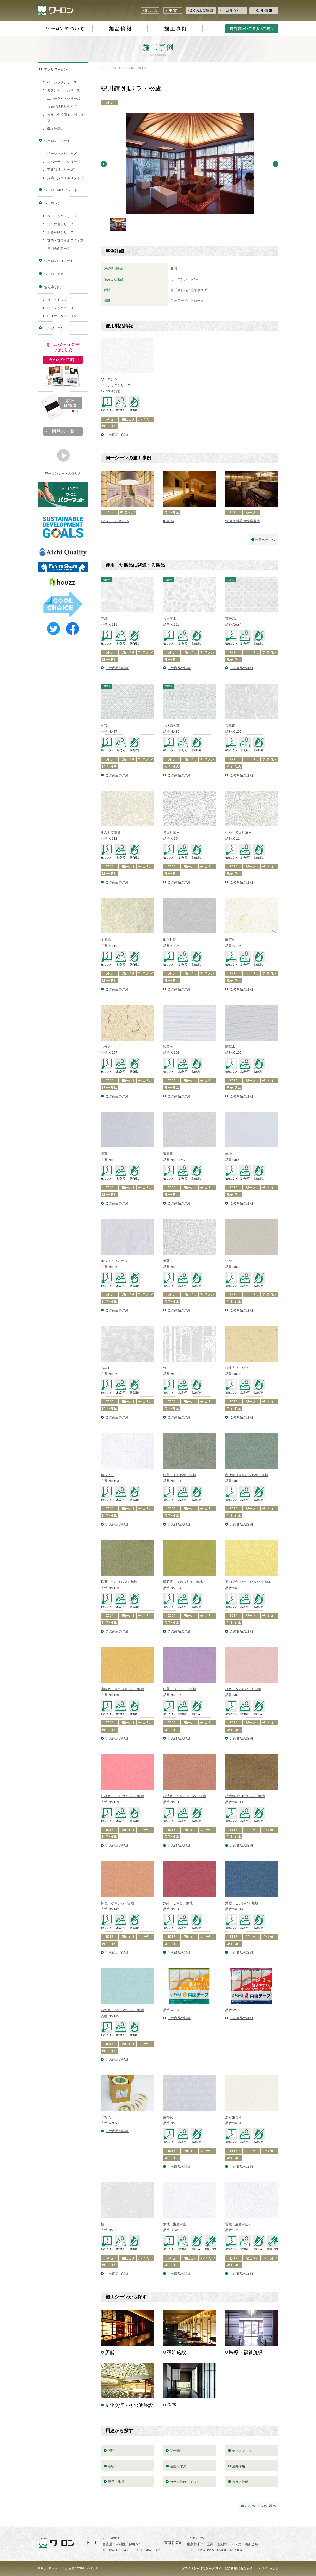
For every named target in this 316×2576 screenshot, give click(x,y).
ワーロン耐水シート (59, 274)
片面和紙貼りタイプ (62, 106)
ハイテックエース (60, 308)
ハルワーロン (54, 328)
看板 (111, 2466)
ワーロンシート (55, 203)
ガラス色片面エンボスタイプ (67, 117)
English (150, 10)
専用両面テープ (58, 248)
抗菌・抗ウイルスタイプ (65, 178)
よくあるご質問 (201, 10)
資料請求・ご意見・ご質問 (251, 28)
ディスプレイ (242, 2451)
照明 (111, 2451)
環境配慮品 (55, 129)
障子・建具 (116, 2482)
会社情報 (263, 10)
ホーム (105, 68)
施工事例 (175, 29)
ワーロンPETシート (59, 261)
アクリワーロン (55, 69)
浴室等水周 (178, 2466)
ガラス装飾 (240, 2482)
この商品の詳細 (117, 435)
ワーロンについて (65, 29)
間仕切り (176, 2451)
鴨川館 (142, 68)
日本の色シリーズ (60, 224)
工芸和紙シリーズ (60, 170)
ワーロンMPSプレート (61, 190)
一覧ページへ (265, 540)
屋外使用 (238, 2466)
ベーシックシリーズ (62, 82)
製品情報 (120, 29)
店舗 (131, 68)
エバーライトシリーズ (63, 98)
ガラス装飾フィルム (185, 2482)
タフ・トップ (57, 300)
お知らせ (232, 10)
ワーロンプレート (57, 141)
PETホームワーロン (62, 316)
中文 (172, 10)
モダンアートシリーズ (63, 90)
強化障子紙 (52, 287)
